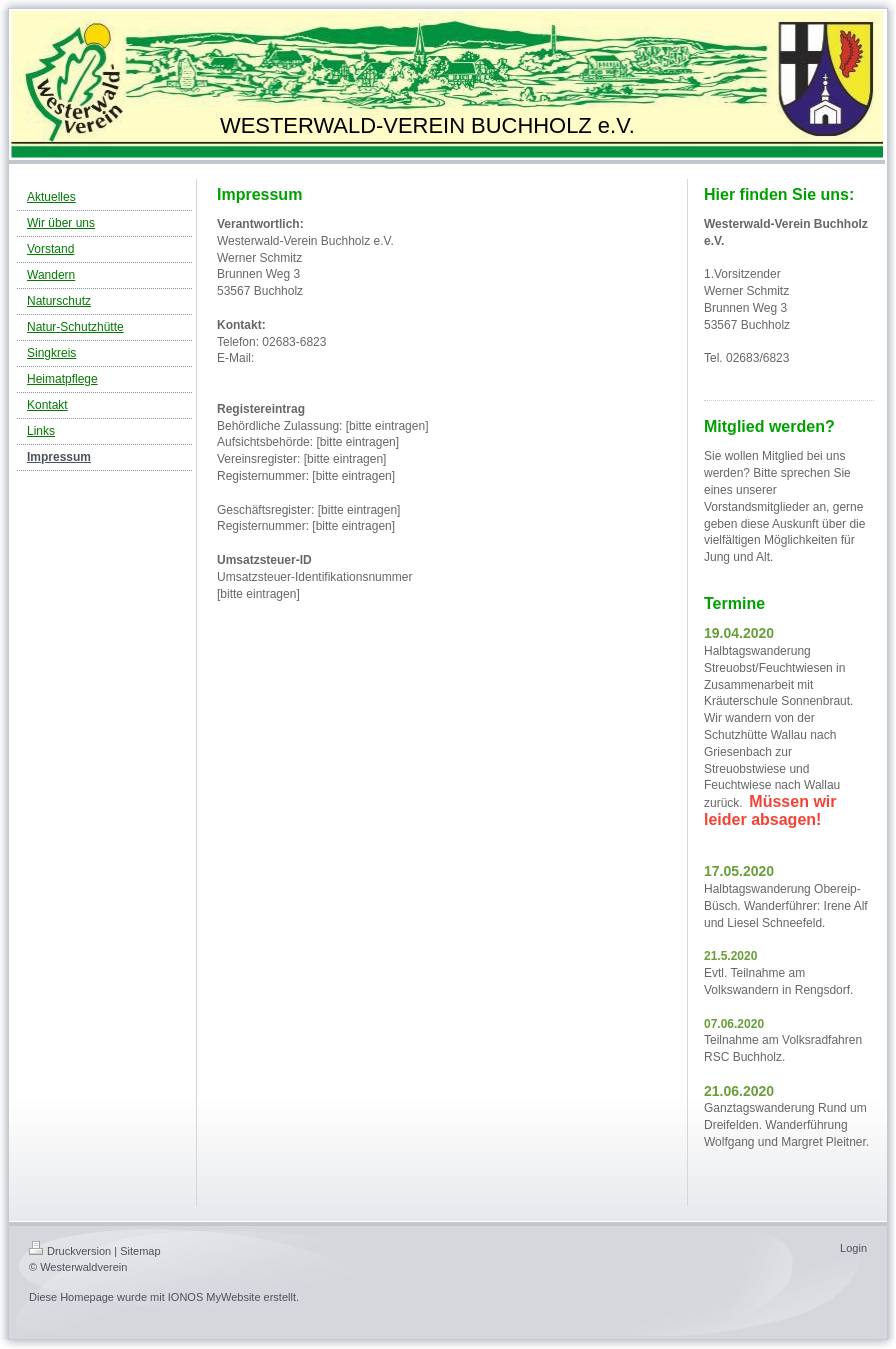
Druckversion (70, 1251)
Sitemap (140, 1251)
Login (853, 1248)
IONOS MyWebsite (214, 1297)
